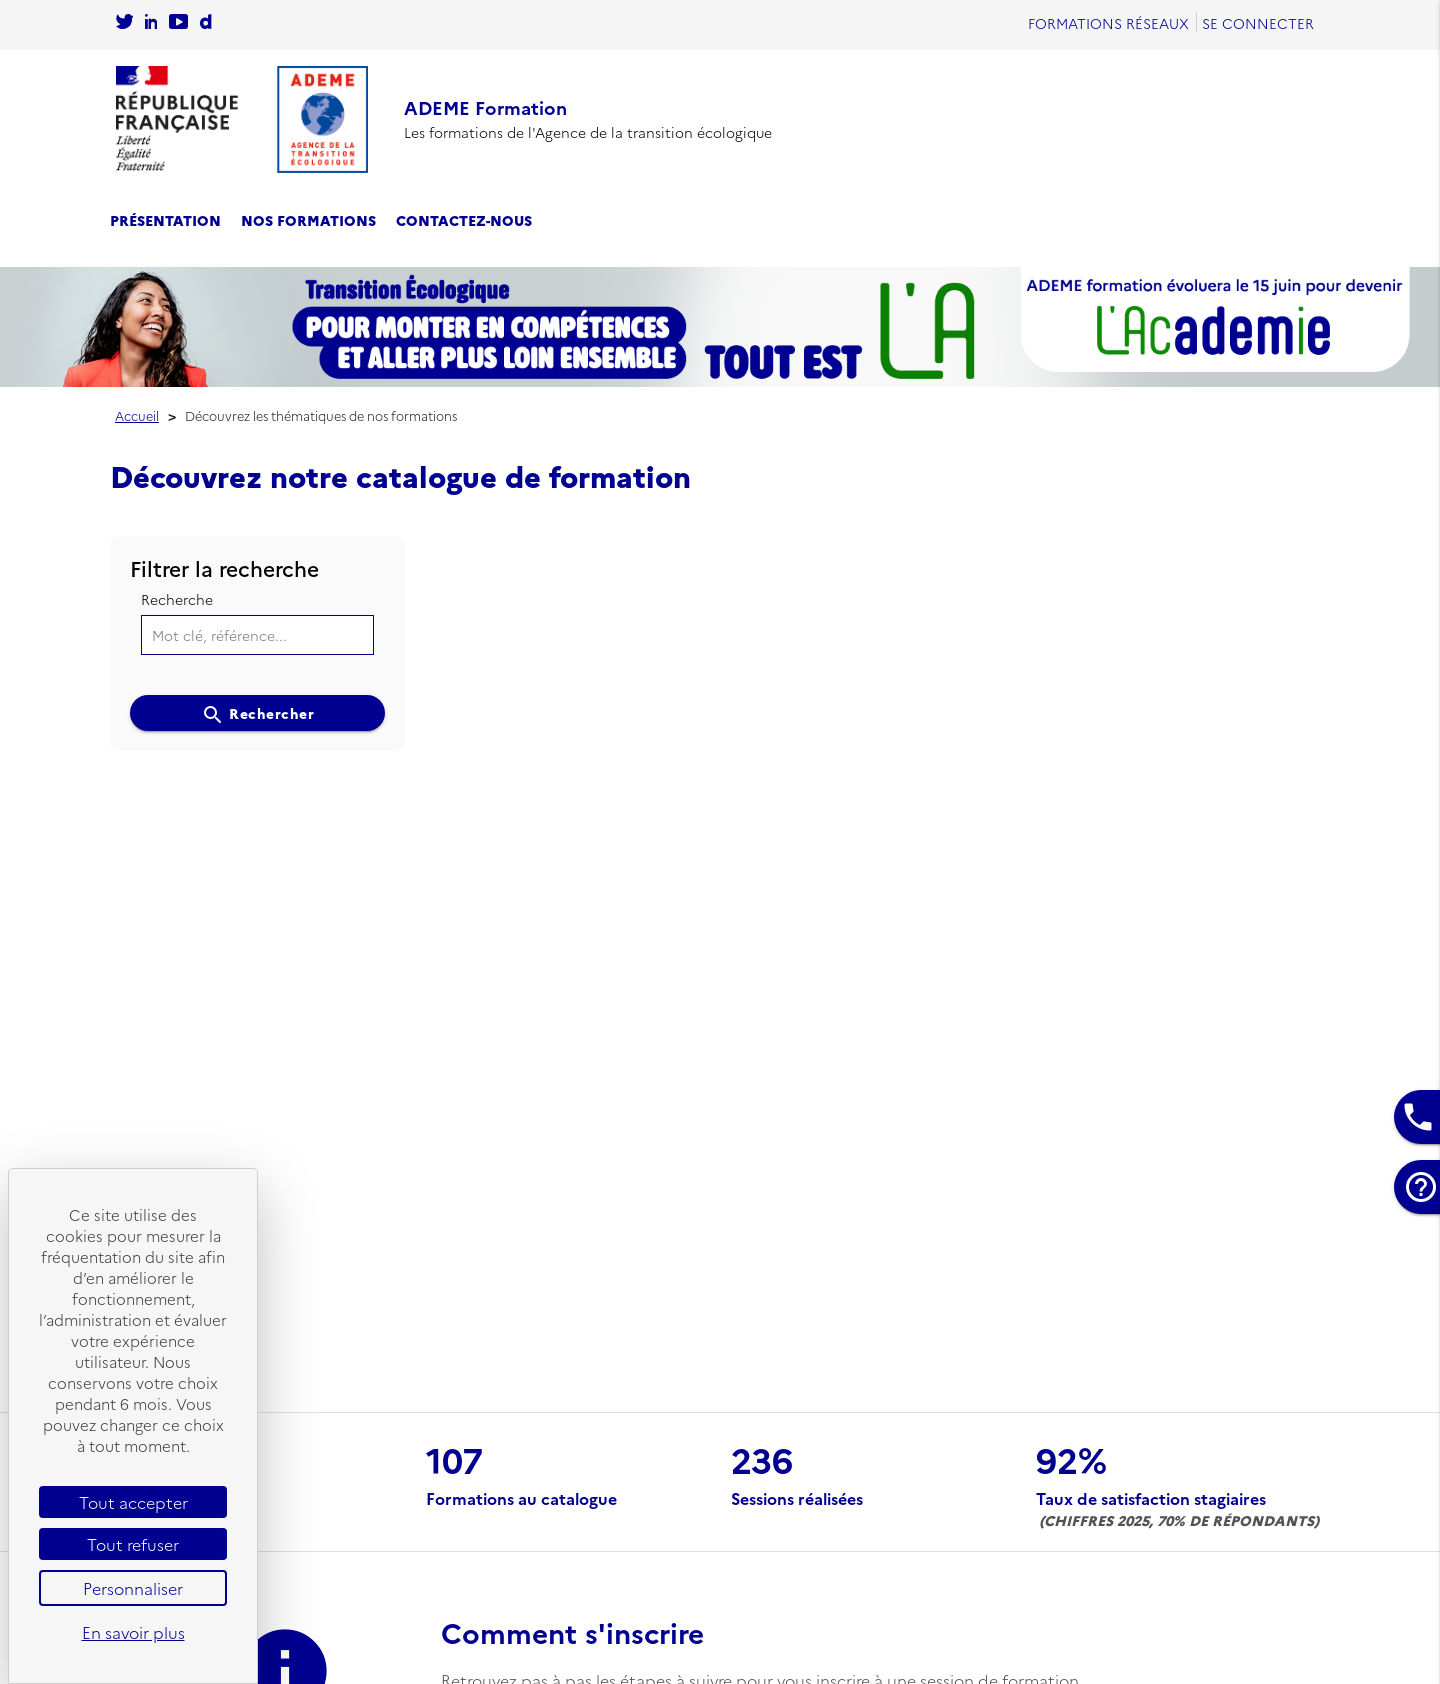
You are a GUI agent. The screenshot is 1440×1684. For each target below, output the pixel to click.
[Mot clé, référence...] (258, 635)
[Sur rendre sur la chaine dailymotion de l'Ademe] (205, 23)
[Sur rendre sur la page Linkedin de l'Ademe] (151, 23)
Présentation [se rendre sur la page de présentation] (165, 220)
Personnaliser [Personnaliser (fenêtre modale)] (133, 1588)
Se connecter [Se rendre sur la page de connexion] (1258, 23)
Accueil (137, 415)
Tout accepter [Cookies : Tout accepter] (133, 1502)
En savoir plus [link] (133, 1632)
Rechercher (258, 715)
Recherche (177, 599)
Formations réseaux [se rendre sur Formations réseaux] (1108, 23)
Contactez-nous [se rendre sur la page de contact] (464, 220)
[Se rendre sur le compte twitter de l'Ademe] (124, 23)
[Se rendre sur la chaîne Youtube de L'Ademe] (178, 23)
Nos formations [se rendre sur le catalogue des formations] (308, 220)
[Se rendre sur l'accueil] (242, 119)
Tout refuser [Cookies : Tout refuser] (133, 1544)
